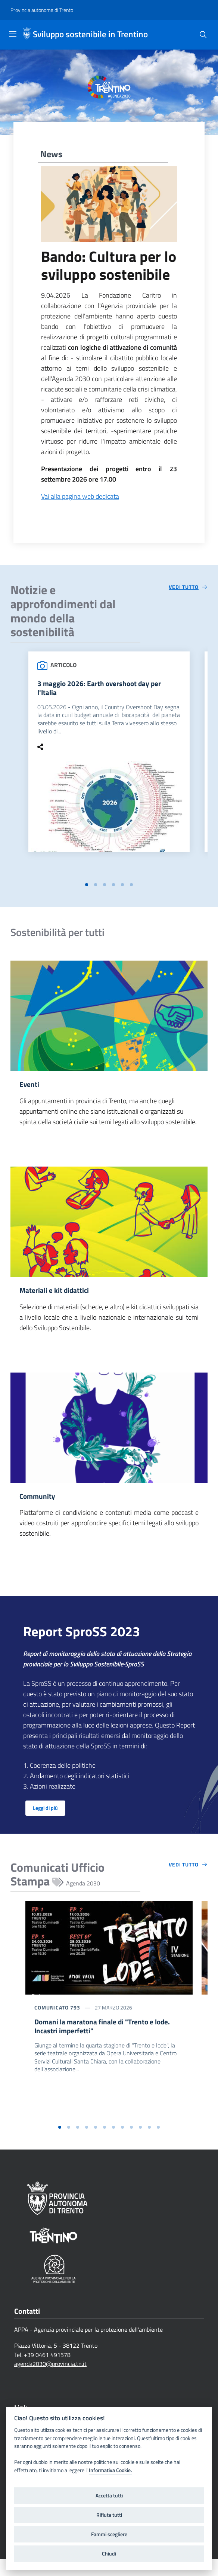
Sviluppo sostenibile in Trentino (90, 34)
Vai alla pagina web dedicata (80, 496)
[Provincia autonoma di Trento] (41, 10)
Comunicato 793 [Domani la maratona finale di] (58, 2012)
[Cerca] (203, 34)
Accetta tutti (109, 2495)
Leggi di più (45, 1813)
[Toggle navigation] (12, 33)
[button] (86, 887)
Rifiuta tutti (109, 2515)
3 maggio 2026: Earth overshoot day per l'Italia (101, 689)
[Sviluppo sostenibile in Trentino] (27, 34)
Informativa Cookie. (110, 2470)
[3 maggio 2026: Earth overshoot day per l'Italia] (109, 808)
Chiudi (109, 2553)
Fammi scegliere (109, 2534)
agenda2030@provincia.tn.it (50, 2380)
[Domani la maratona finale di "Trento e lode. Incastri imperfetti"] (109, 1952)
